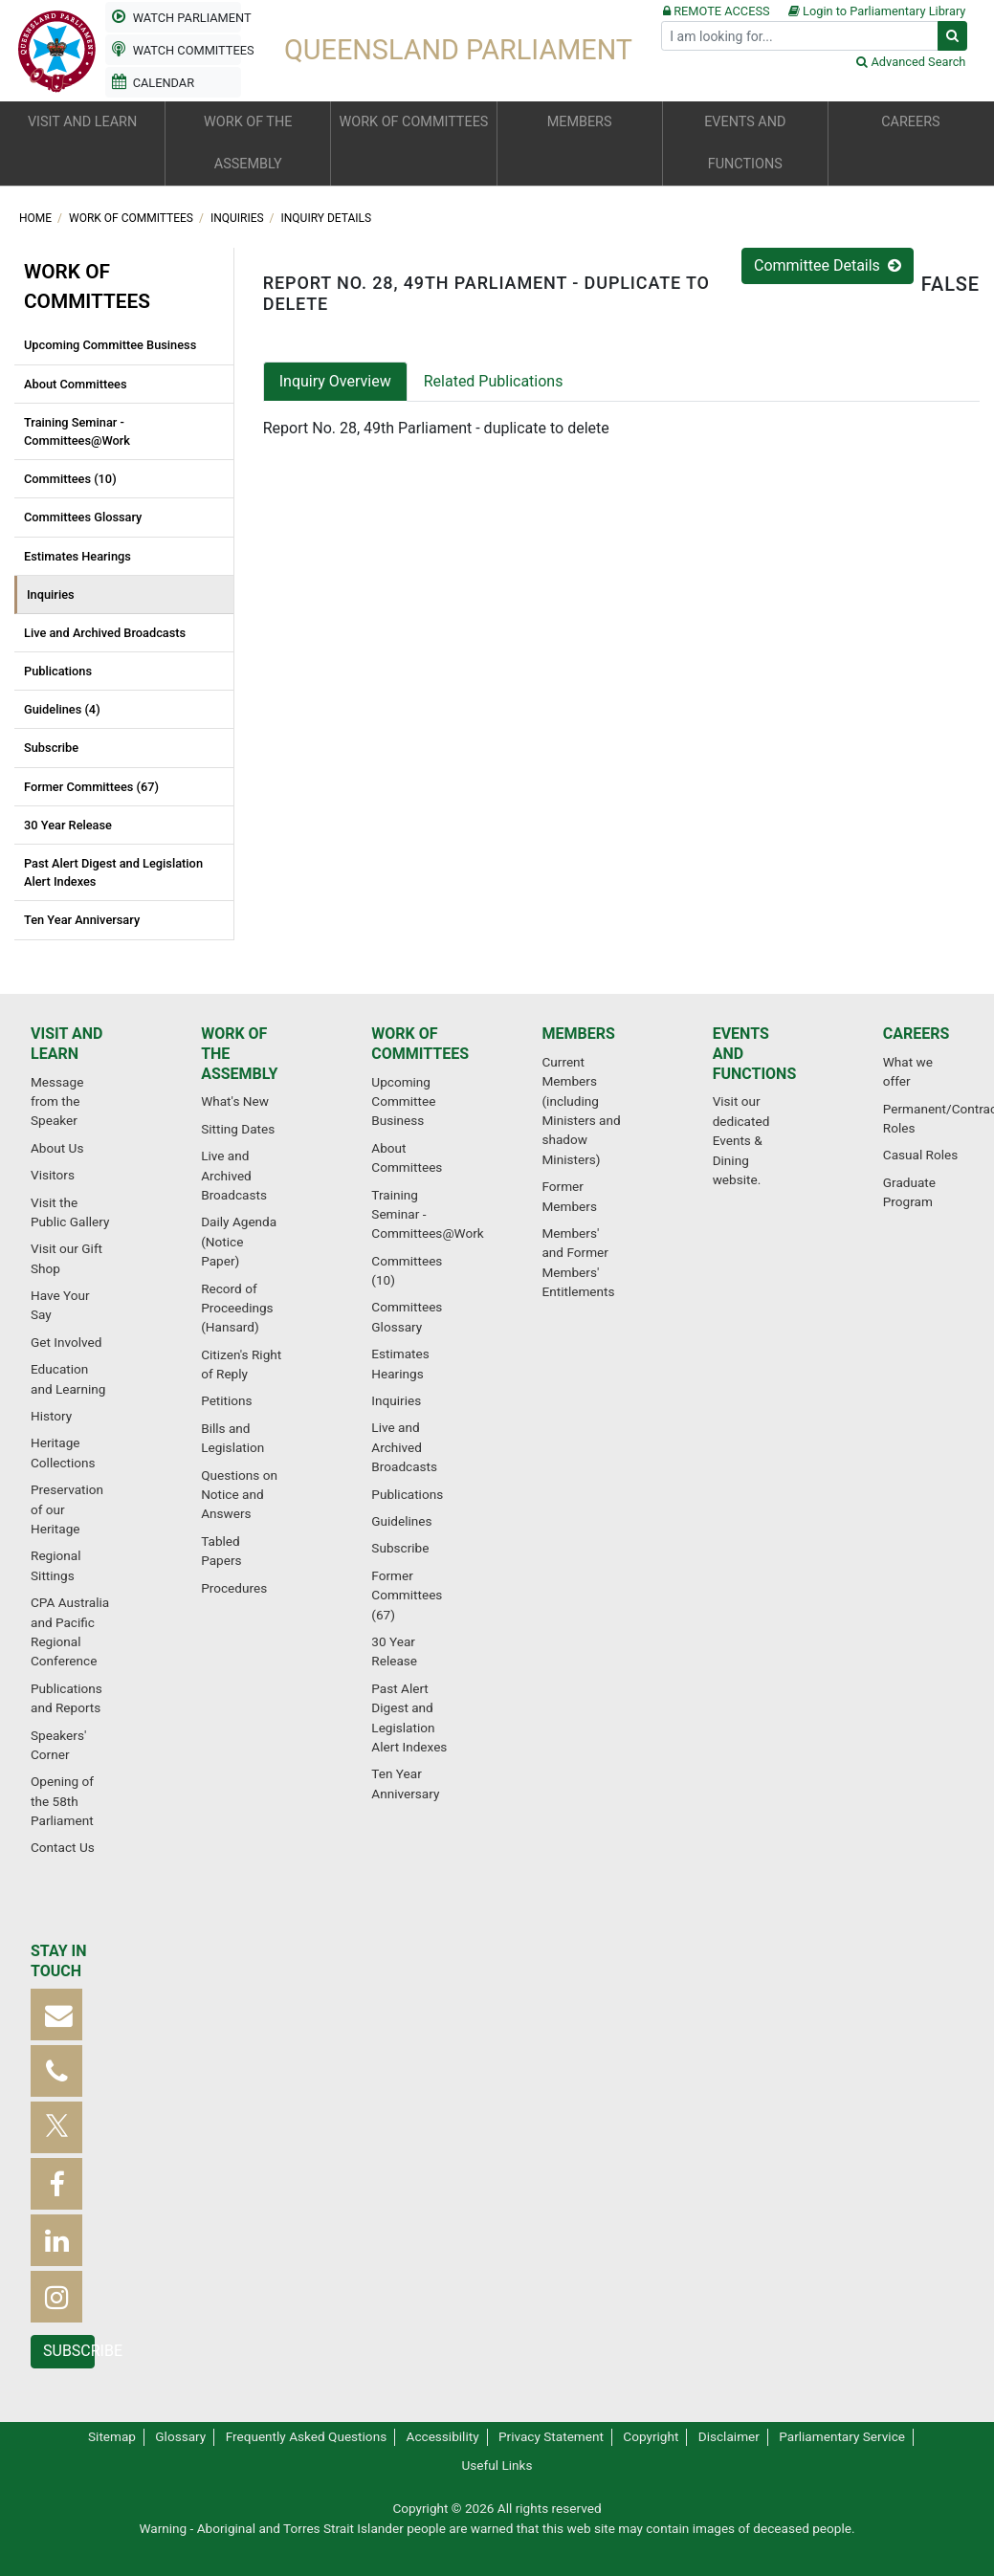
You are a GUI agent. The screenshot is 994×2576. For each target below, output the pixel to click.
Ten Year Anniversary (82, 920)
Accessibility (443, 2436)
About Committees (75, 384)
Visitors (53, 1174)
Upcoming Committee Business (110, 345)
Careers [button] (910, 122)
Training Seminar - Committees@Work (77, 431)
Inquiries (238, 218)
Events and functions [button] (744, 143)
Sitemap (112, 2436)
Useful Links (497, 2465)
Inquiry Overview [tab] (335, 381)
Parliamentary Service (842, 2436)
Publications (58, 671)
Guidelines (401, 1521)
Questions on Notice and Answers (239, 1494)
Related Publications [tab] (493, 381)
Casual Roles (920, 1154)
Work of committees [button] (414, 122)
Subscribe (51, 747)
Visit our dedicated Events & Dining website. (741, 1140)
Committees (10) (70, 479)
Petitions (226, 1400)
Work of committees (132, 218)
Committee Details (827, 265)
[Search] (800, 36)
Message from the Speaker (57, 1101)
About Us (57, 1148)
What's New (235, 1101)
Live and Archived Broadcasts (105, 633)
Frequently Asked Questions (306, 2436)
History (51, 1415)
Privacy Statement (551, 2436)
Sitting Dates (238, 1128)
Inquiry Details (326, 218)
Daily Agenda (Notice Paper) (238, 1241)
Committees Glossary (83, 517)
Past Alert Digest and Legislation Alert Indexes (113, 872)
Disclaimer (729, 2436)
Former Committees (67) (91, 787)
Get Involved (66, 1342)
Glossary (180, 2436)
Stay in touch (59, 1961)
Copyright (650, 2436)
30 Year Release (68, 825)
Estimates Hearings (77, 556)
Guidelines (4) (62, 709)
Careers (916, 1033)
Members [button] (579, 122)
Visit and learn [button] (82, 122)
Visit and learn (66, 1043)
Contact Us (63, 1847)
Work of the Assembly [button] (248, 143)
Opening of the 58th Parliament (62, 1800)
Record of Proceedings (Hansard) (237, 1308)
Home (37, 218)
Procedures (234, 1588)
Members (577, 1033)
